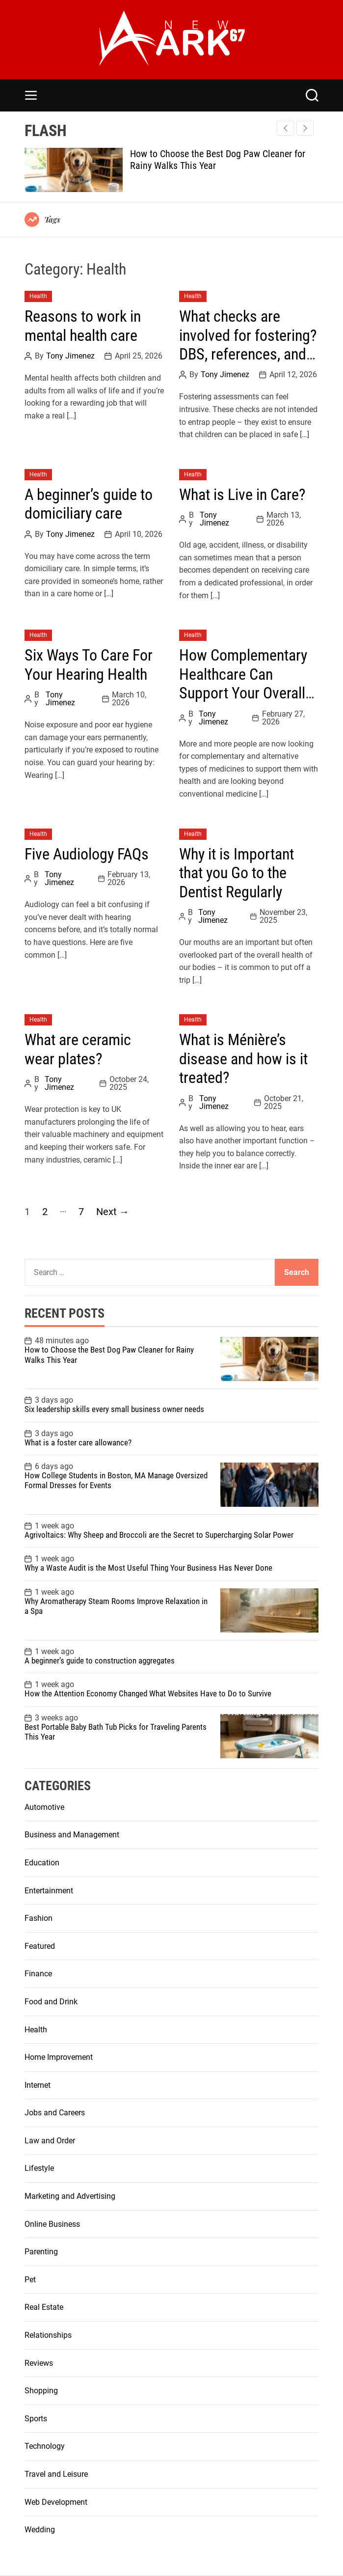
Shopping (41, 2390)
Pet (30, 2279)
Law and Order (50, 2140)
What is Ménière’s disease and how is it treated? (243, 1058)
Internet (38, 2085)
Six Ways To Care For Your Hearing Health (89, 664)
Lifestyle (39, 2168)
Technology (45, 2446)
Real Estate (44, 2307)
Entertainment (49, 1890)
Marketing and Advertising (70, 2196)
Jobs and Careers (55, 2112)
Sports (36, 2418)
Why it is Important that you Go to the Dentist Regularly (236, 873)
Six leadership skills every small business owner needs (114, 1409)
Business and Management (72, 1834)
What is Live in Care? (242, 494)
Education (42, 1862)
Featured (40, 1946)
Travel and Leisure (56, 2474)
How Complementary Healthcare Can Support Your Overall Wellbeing (243, 683)
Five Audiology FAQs (87, 854)
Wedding (40, 2529)
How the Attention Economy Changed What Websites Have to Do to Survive (149, 1693)
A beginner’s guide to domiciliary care (89, 504)
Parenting (41, 2251)
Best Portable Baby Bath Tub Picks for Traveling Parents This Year (116, 1732)
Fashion (39, 1918)
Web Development (56, 2502)
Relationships (48, 2335)
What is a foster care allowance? (78, 1442)
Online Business (52, 2224)
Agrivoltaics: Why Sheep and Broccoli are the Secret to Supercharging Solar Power (159, 1535)
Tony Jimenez (70, 356)
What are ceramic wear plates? (78, 1049)
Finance (38, 1973)
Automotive (44, 1807)
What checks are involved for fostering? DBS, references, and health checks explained (248, 354)
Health (38, 296)
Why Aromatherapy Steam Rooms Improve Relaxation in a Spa (116, 1606)
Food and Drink (51, 2001)
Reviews (39, 2363)
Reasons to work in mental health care (83, 325)
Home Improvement (59, 2057)
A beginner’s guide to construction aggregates (100, 1660)
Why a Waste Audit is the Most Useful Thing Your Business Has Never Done (148, 1568)
